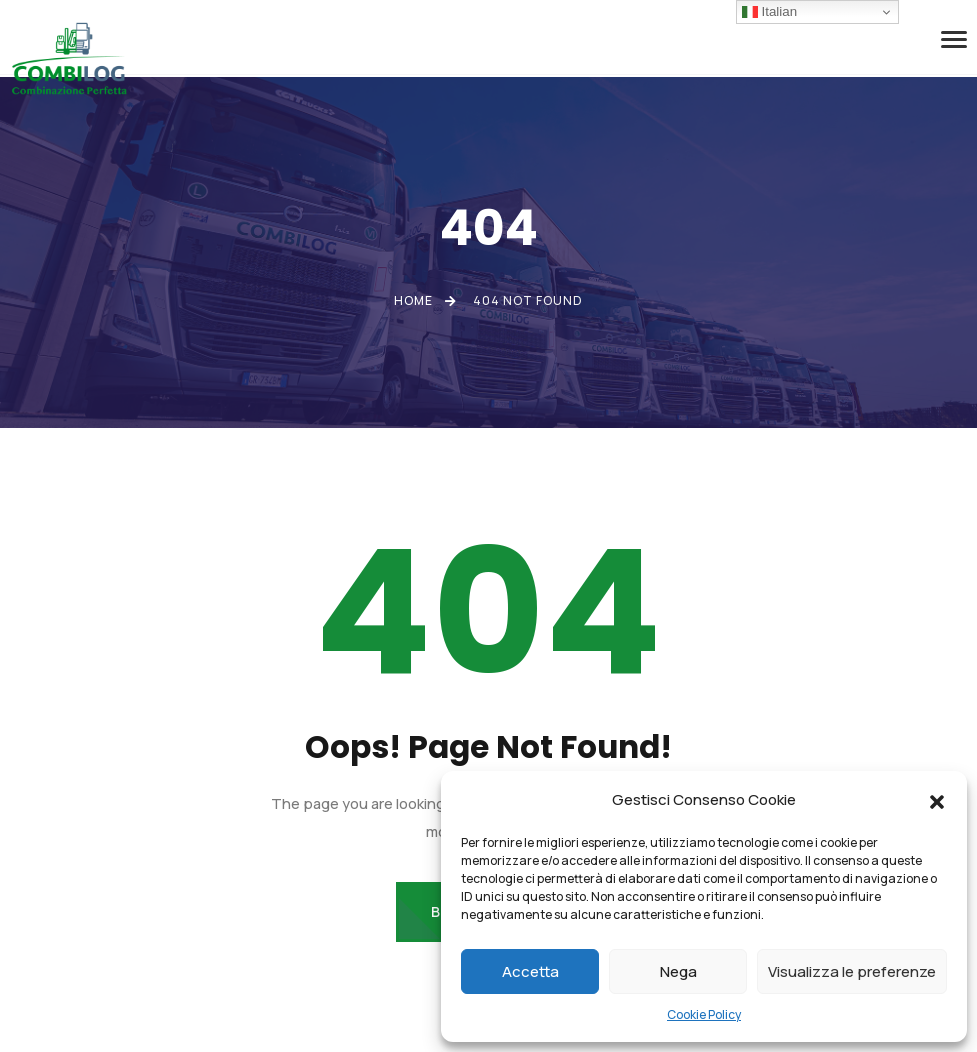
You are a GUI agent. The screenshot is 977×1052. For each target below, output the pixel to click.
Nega (678, 971)
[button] (937, 800)
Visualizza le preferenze (852, 971)
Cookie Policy (704, 1014)
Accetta (530, 971)
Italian (769, 12)
